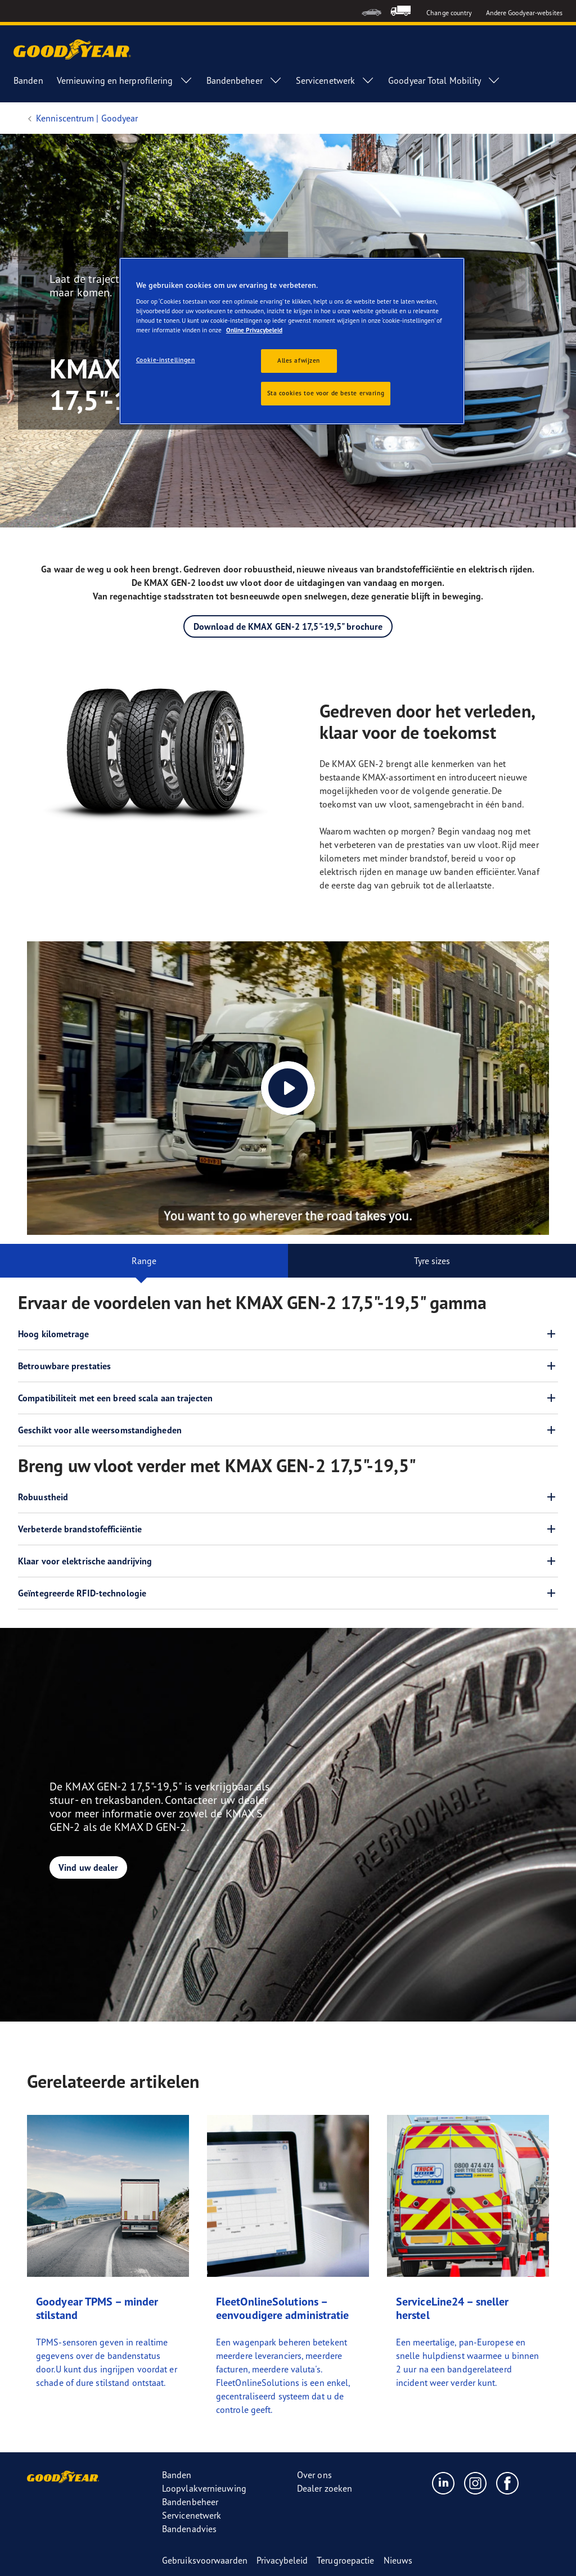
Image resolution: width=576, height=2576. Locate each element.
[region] (292, 341)
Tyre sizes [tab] (432, 1260)
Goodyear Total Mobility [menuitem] (444, 80)
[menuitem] (371, 11)
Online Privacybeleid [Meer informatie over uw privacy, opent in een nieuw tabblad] (254, 330)
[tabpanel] (288, 1446)
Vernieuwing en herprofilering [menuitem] (125, 80)
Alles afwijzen (298, 360)
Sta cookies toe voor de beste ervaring (326, 393)
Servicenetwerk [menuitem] (335, 80)
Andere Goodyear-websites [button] (524, 12)
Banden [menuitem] (28, 80)
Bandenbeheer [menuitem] (244, 80)
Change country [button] (449, 12)
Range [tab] (144, 1260)
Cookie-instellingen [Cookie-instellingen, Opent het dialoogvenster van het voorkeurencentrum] (165, 360)
